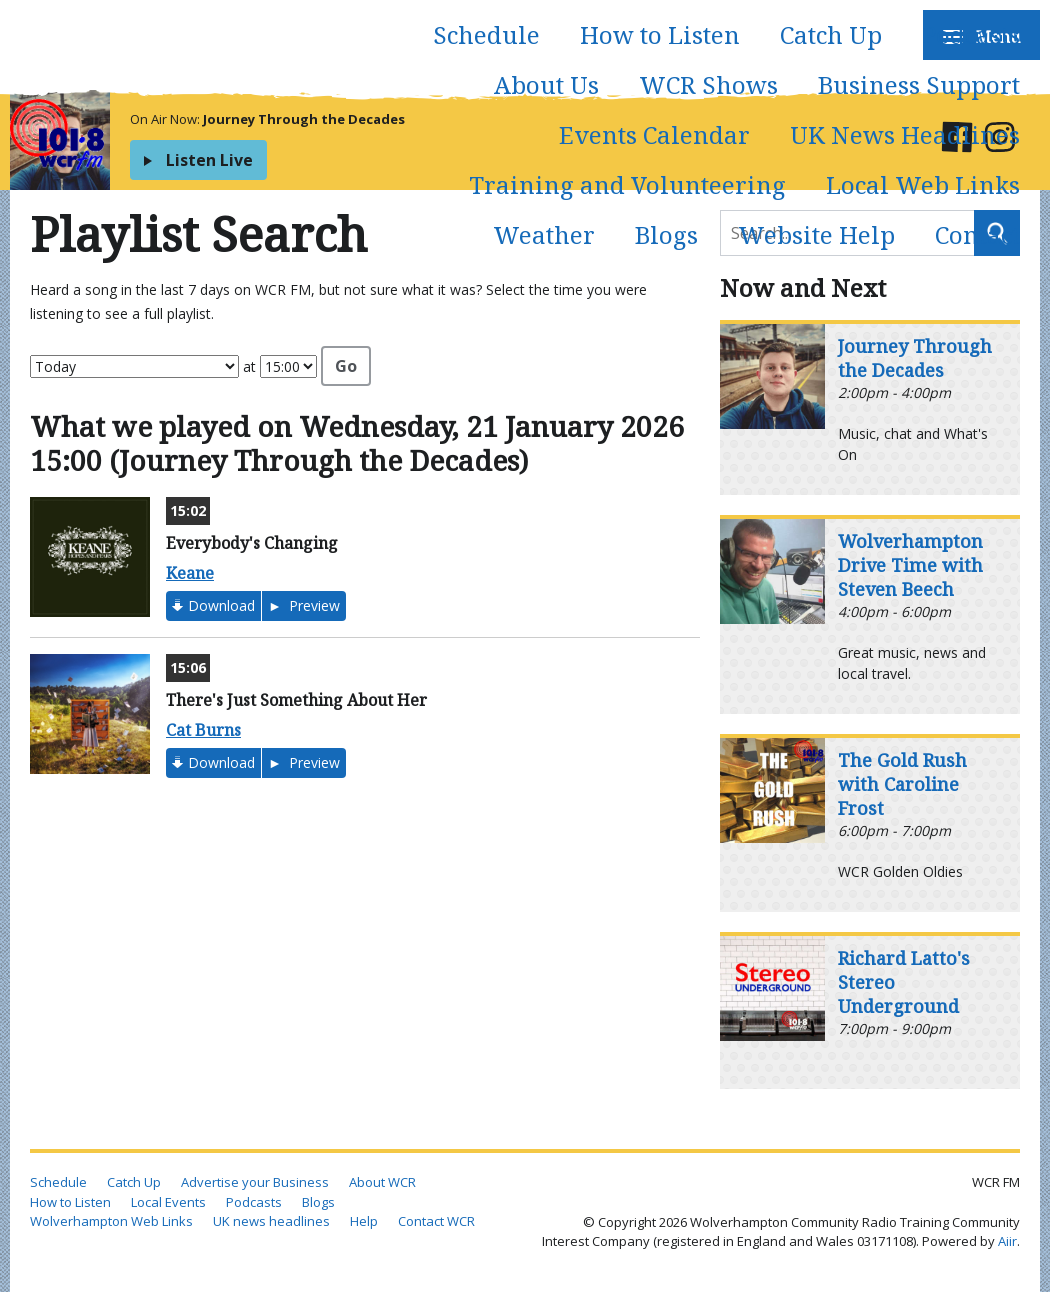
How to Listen (660, 34)
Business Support (919, 84)
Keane (190, 573)
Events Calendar (654, 134)
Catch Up (831, 34)
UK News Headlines (905, 134)
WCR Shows (708, 84)
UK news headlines (271, 1221)
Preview (312, 605)
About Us (546, 84)
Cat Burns (203, 730)
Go (346, 366)
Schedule (486, 34)
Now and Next (803, 287)
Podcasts (971, 34)
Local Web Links (923, 184)
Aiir (1007, 1241)
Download (221, 605)
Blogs (666, 234)
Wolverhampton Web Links (111, 1221)
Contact (977, 234)
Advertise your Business (255, 1182)
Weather (544, 234)
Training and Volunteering (627, 184)
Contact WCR (436, 1221)
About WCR (382, 1182)
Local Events (168, 1202)
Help (364, 1221)
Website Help (816, 234)
